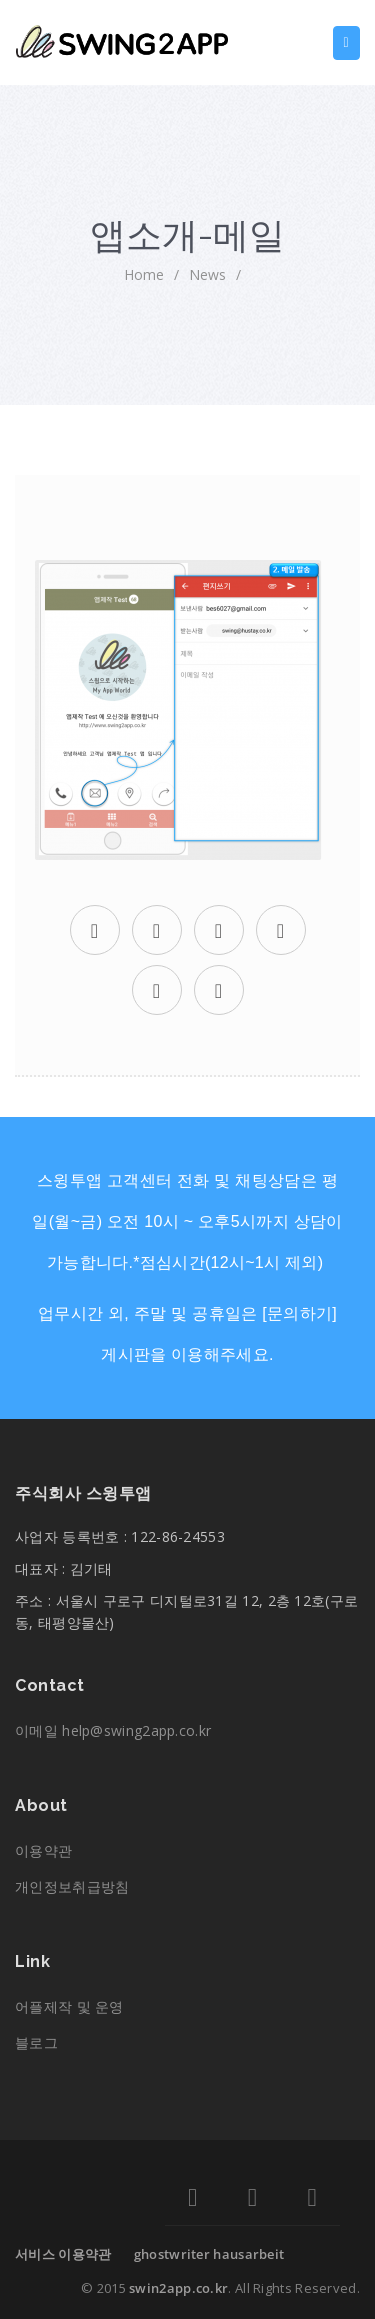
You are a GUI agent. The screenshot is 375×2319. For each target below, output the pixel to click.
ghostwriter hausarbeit (209, 2254)
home (144, 274)
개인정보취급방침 (72, 1886)
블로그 (36, 2042)
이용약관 (43, 1850)
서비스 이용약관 (63, 2254)
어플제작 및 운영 (69, 2006)
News (207, 274)
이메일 (113, 1730)
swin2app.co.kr (178, 2288)
